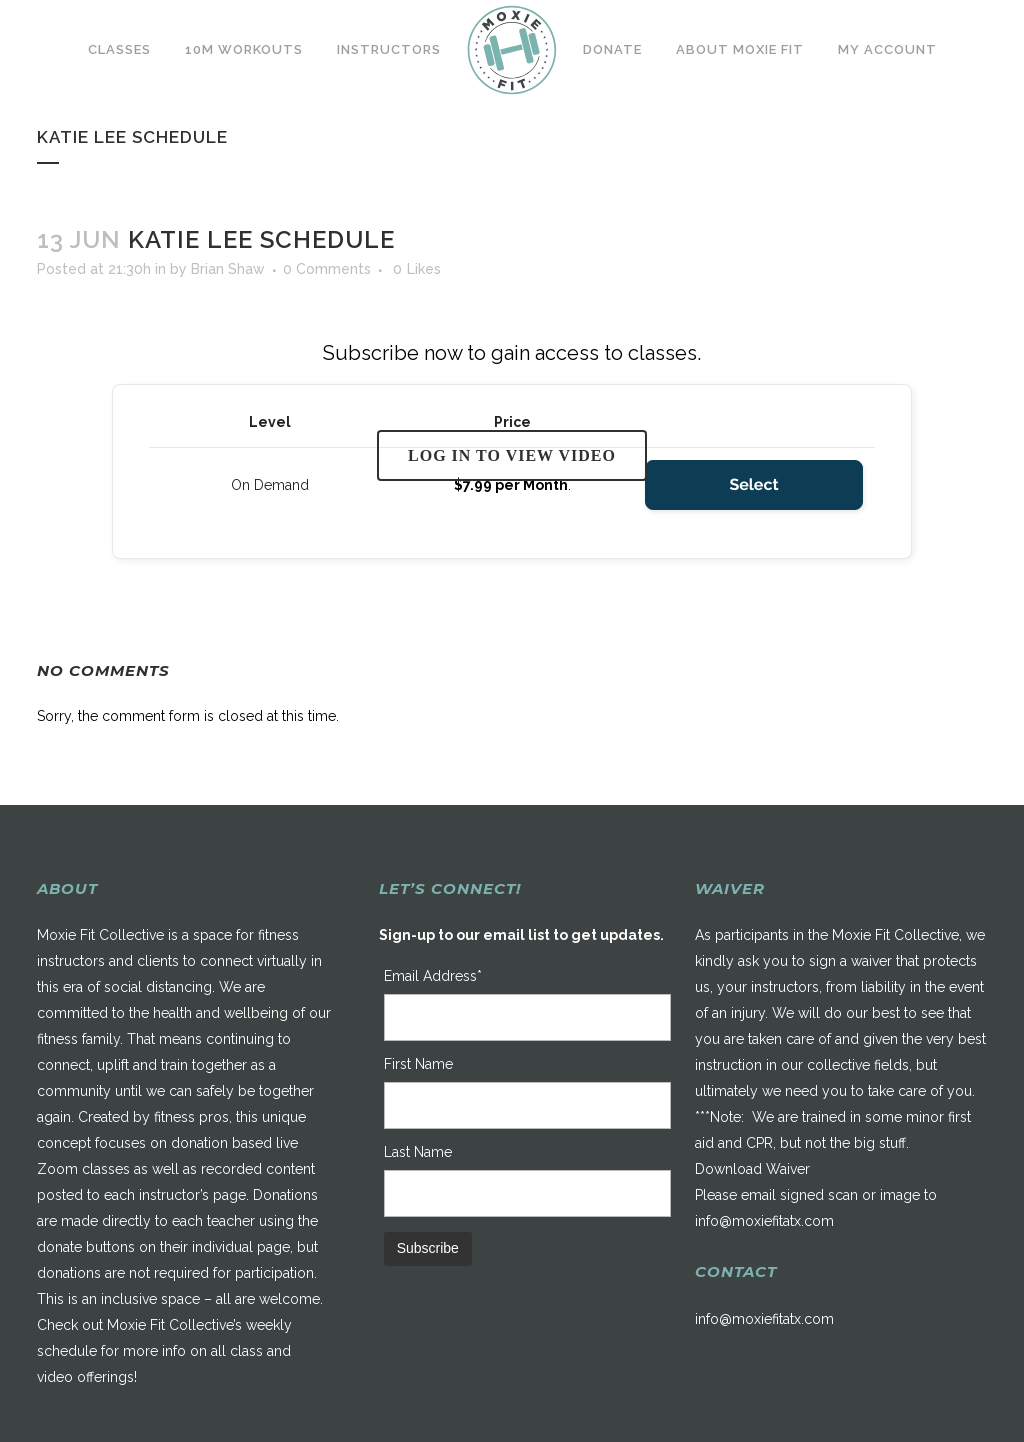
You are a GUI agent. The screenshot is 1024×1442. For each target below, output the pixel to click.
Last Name (418, 1152)
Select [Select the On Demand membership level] (753, 484)
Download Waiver (752, 1169)
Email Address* (433, 976)
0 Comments (327, 269)
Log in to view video (512, 455)
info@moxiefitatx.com (764, 1221)
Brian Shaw (228, 269)
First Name (418, 1064)
